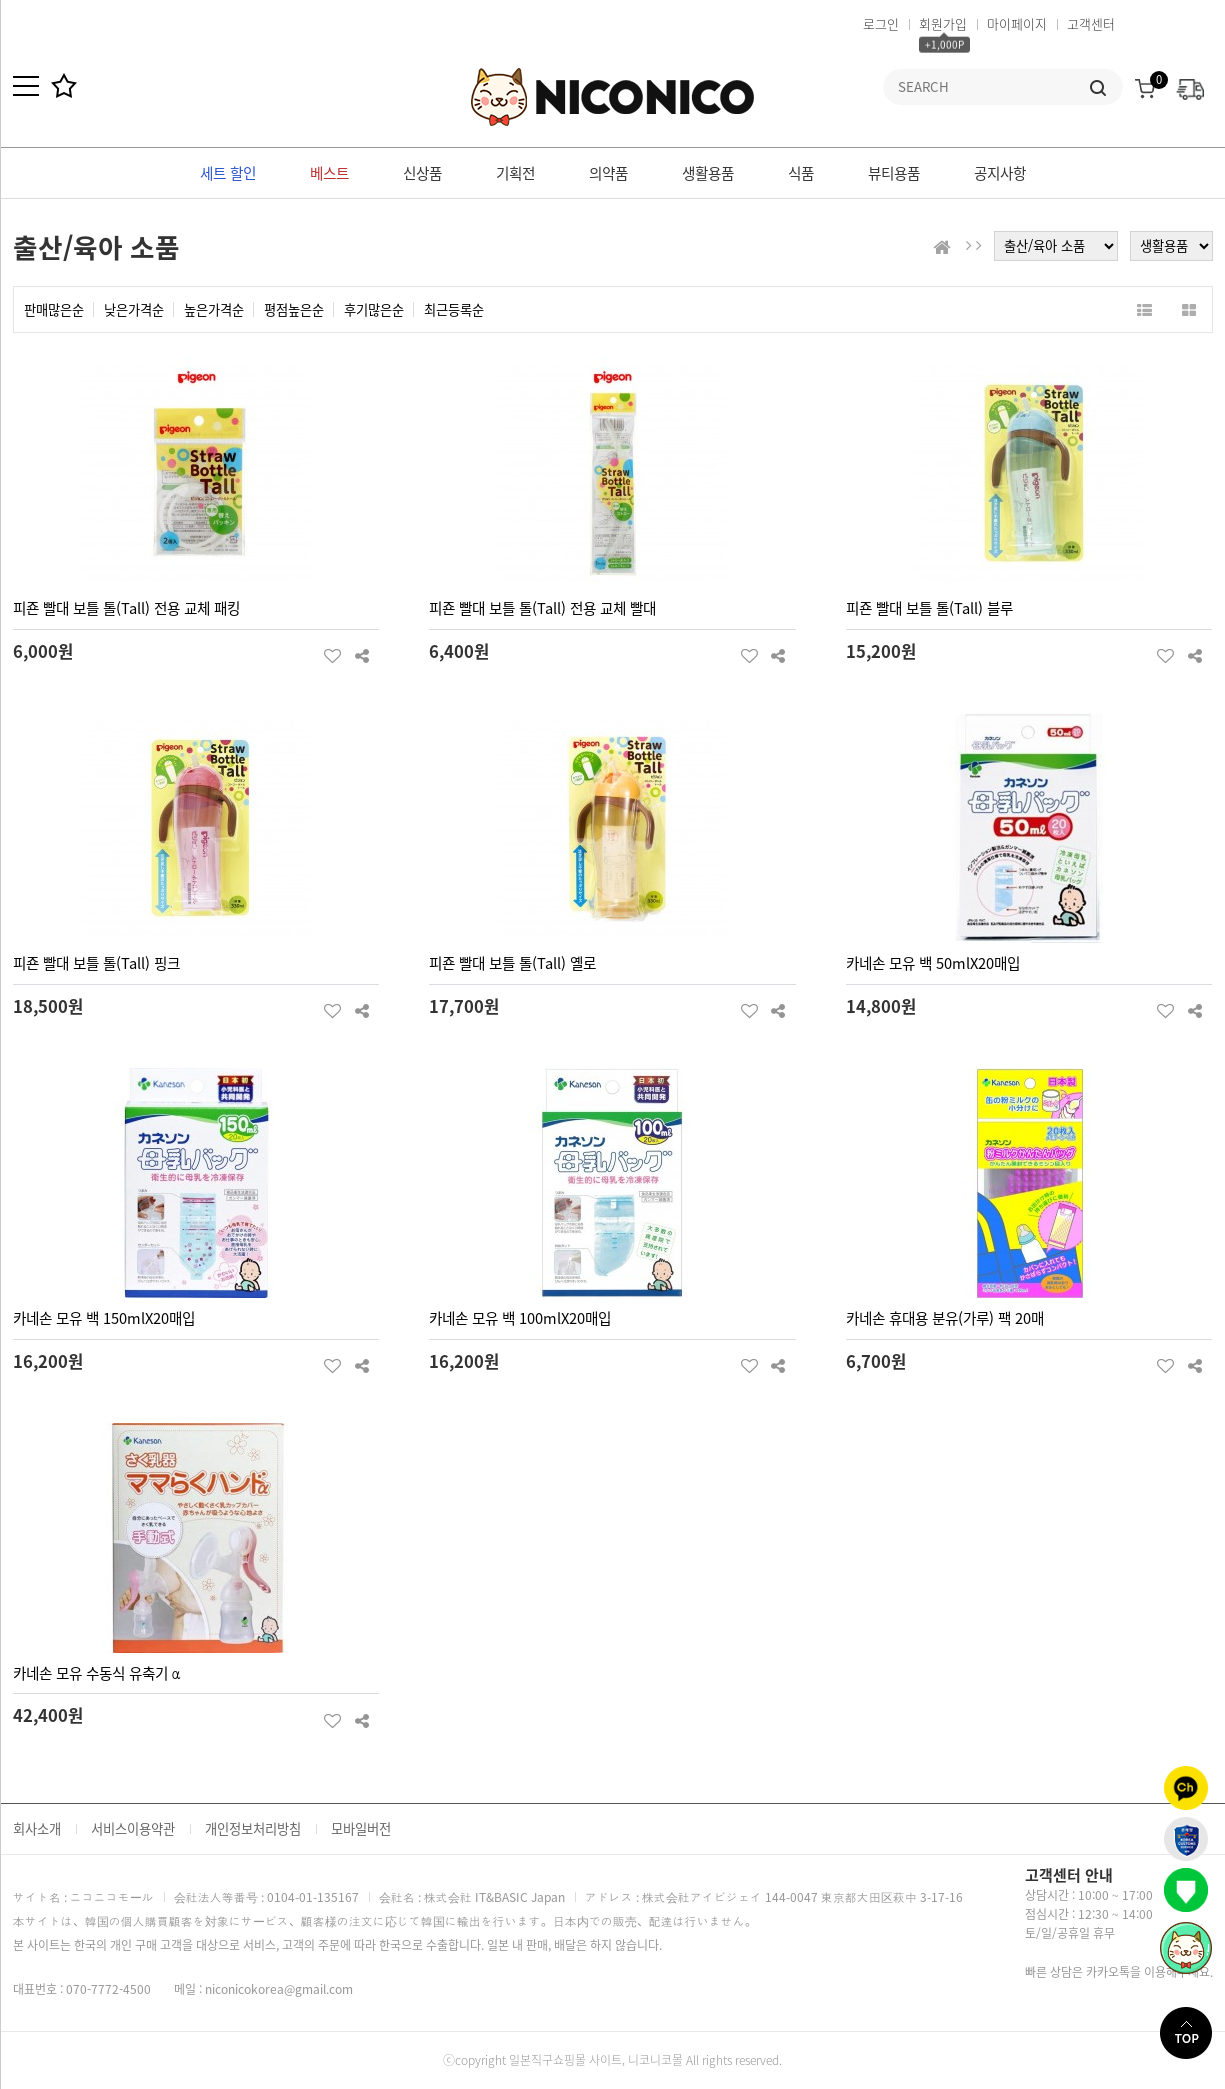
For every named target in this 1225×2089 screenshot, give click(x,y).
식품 (801, 173)
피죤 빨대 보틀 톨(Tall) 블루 (929, 608)
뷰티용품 (894, 173)
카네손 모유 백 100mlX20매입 (520, 1318)
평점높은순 (294, 309)
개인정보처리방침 (253, 1828)
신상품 (422, 173)
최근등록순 (454, 309)
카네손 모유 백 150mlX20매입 (104, 1318)
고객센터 (1091, 23)
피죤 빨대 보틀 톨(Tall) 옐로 (512, 963)
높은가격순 (214, 309)
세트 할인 (228, 173)
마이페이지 (1017, 23)
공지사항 (1000, 173)
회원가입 (943, 23)
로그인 (881, 23)
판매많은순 (54, 309)
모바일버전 (361, 1828)
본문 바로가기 (0, 0)
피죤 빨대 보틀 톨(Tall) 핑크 (96, 963)
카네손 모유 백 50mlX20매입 (933, 963)
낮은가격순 (134, 309)
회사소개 (37, 1828)
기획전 (515, 173)
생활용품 (708, 173)
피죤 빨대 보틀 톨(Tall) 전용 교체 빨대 (542, 608)
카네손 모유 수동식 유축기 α (97, 1673)
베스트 (329, 173)
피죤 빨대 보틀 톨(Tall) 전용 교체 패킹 (126, 608)
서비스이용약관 (133, 1828)
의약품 (608, 173)
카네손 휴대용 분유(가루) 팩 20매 (945, 1318)
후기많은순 (374, 309)
